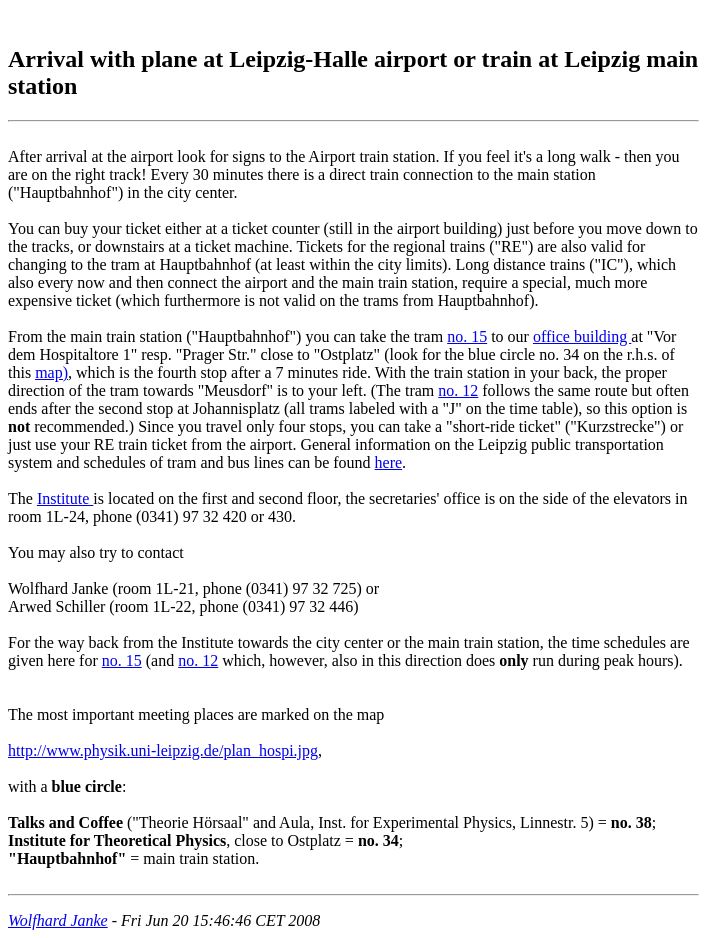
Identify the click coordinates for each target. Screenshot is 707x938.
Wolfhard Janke (58, 920)
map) (51, 372)
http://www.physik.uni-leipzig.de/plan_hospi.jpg (163, 750)
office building (582, 336)
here (389, 462)
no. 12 (458, 390)
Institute (65, 498)
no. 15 (467, 336)
